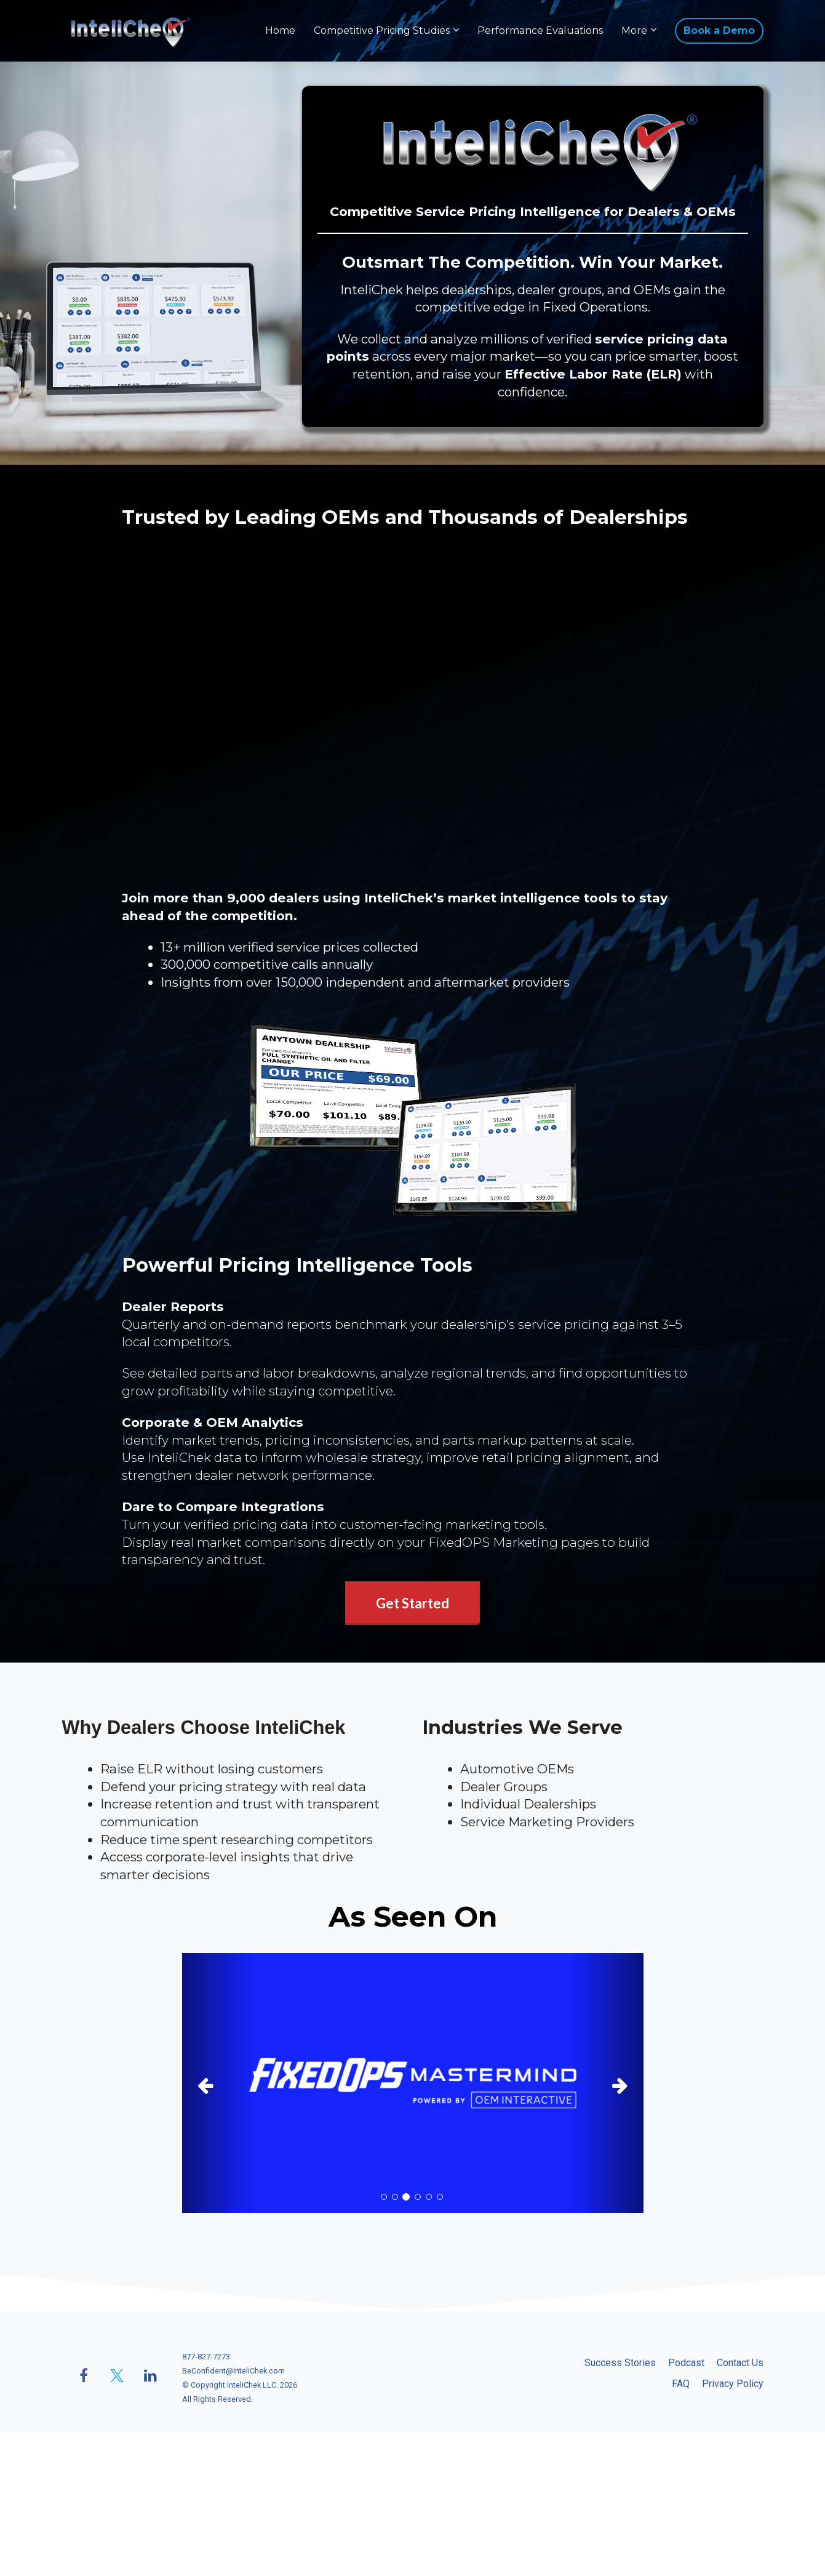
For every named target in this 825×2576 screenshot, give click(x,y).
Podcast (686, 2363)
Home (280, 30)
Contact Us (740, 2363)
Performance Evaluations (540, 30)
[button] (217, 2083)
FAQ (681, 2383)
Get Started (412, 1603)
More (634, 30)
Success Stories (620, 2363)
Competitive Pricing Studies (382, 30)
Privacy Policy (732, 2383)
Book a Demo (719, 30)
